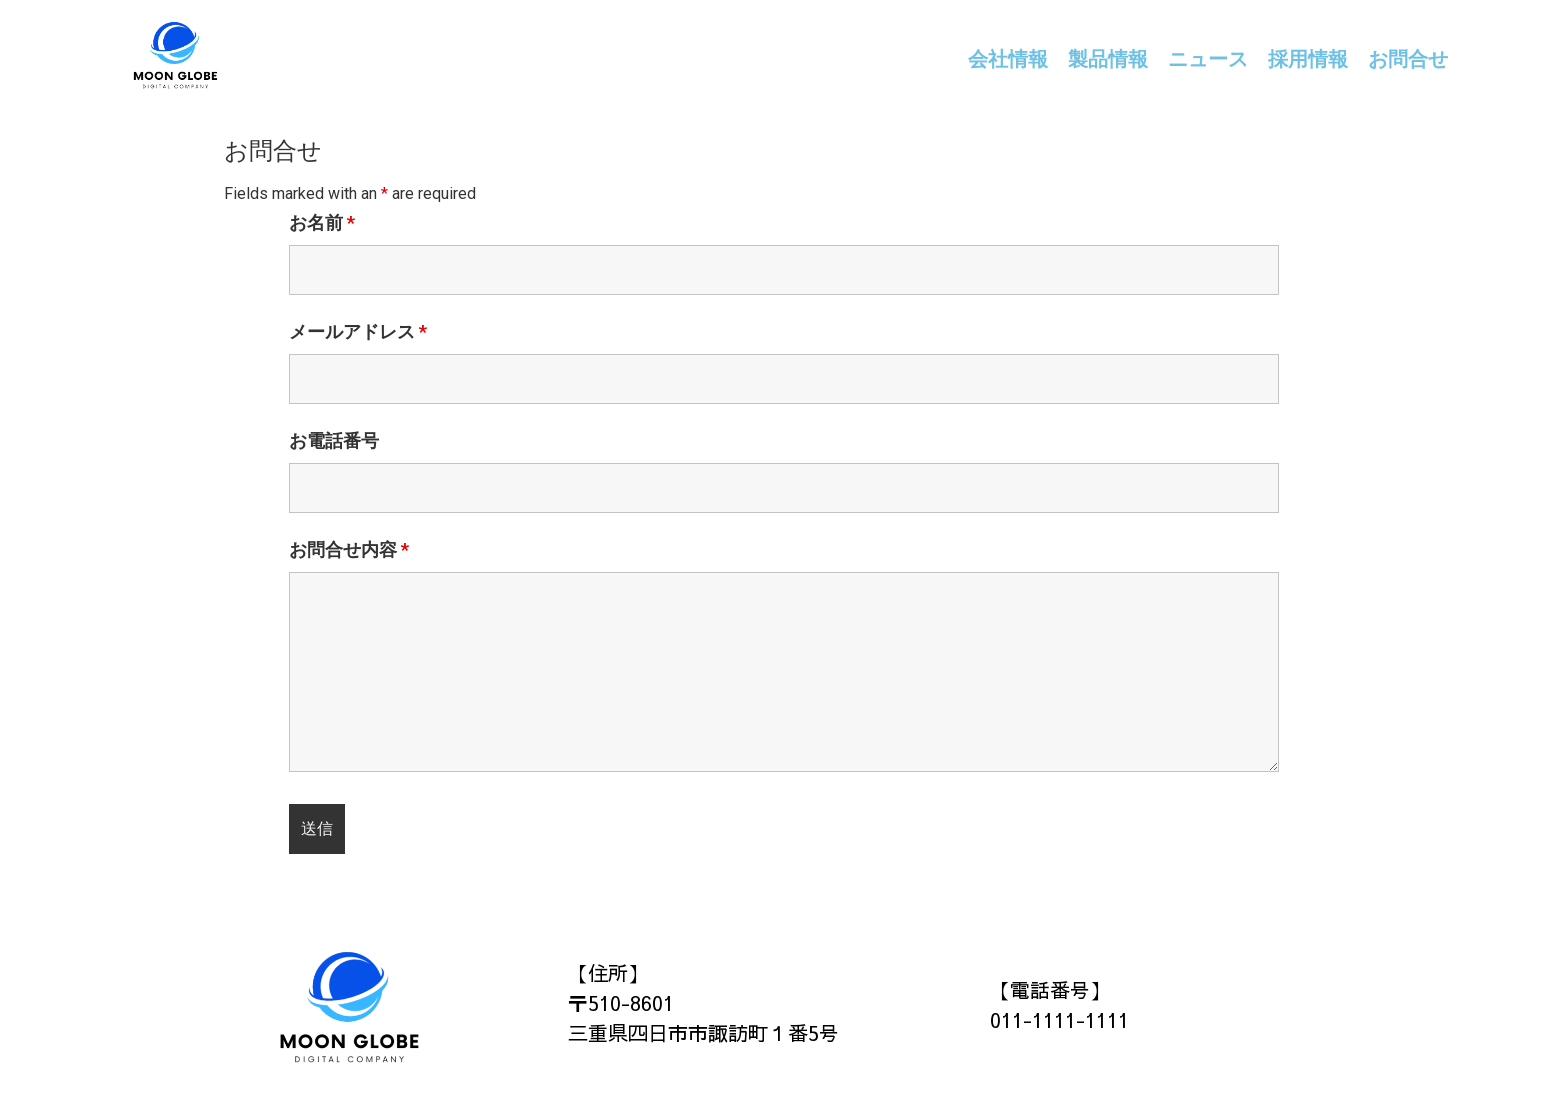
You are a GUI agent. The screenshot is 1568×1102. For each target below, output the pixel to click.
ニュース (1208, 59)
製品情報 (1108, 59)
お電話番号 (334, 441)
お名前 (322, 223)
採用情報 (1308, 59)
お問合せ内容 (349, 550)
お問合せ (1408, 59)
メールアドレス (358, 332)
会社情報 (1008, 59)
